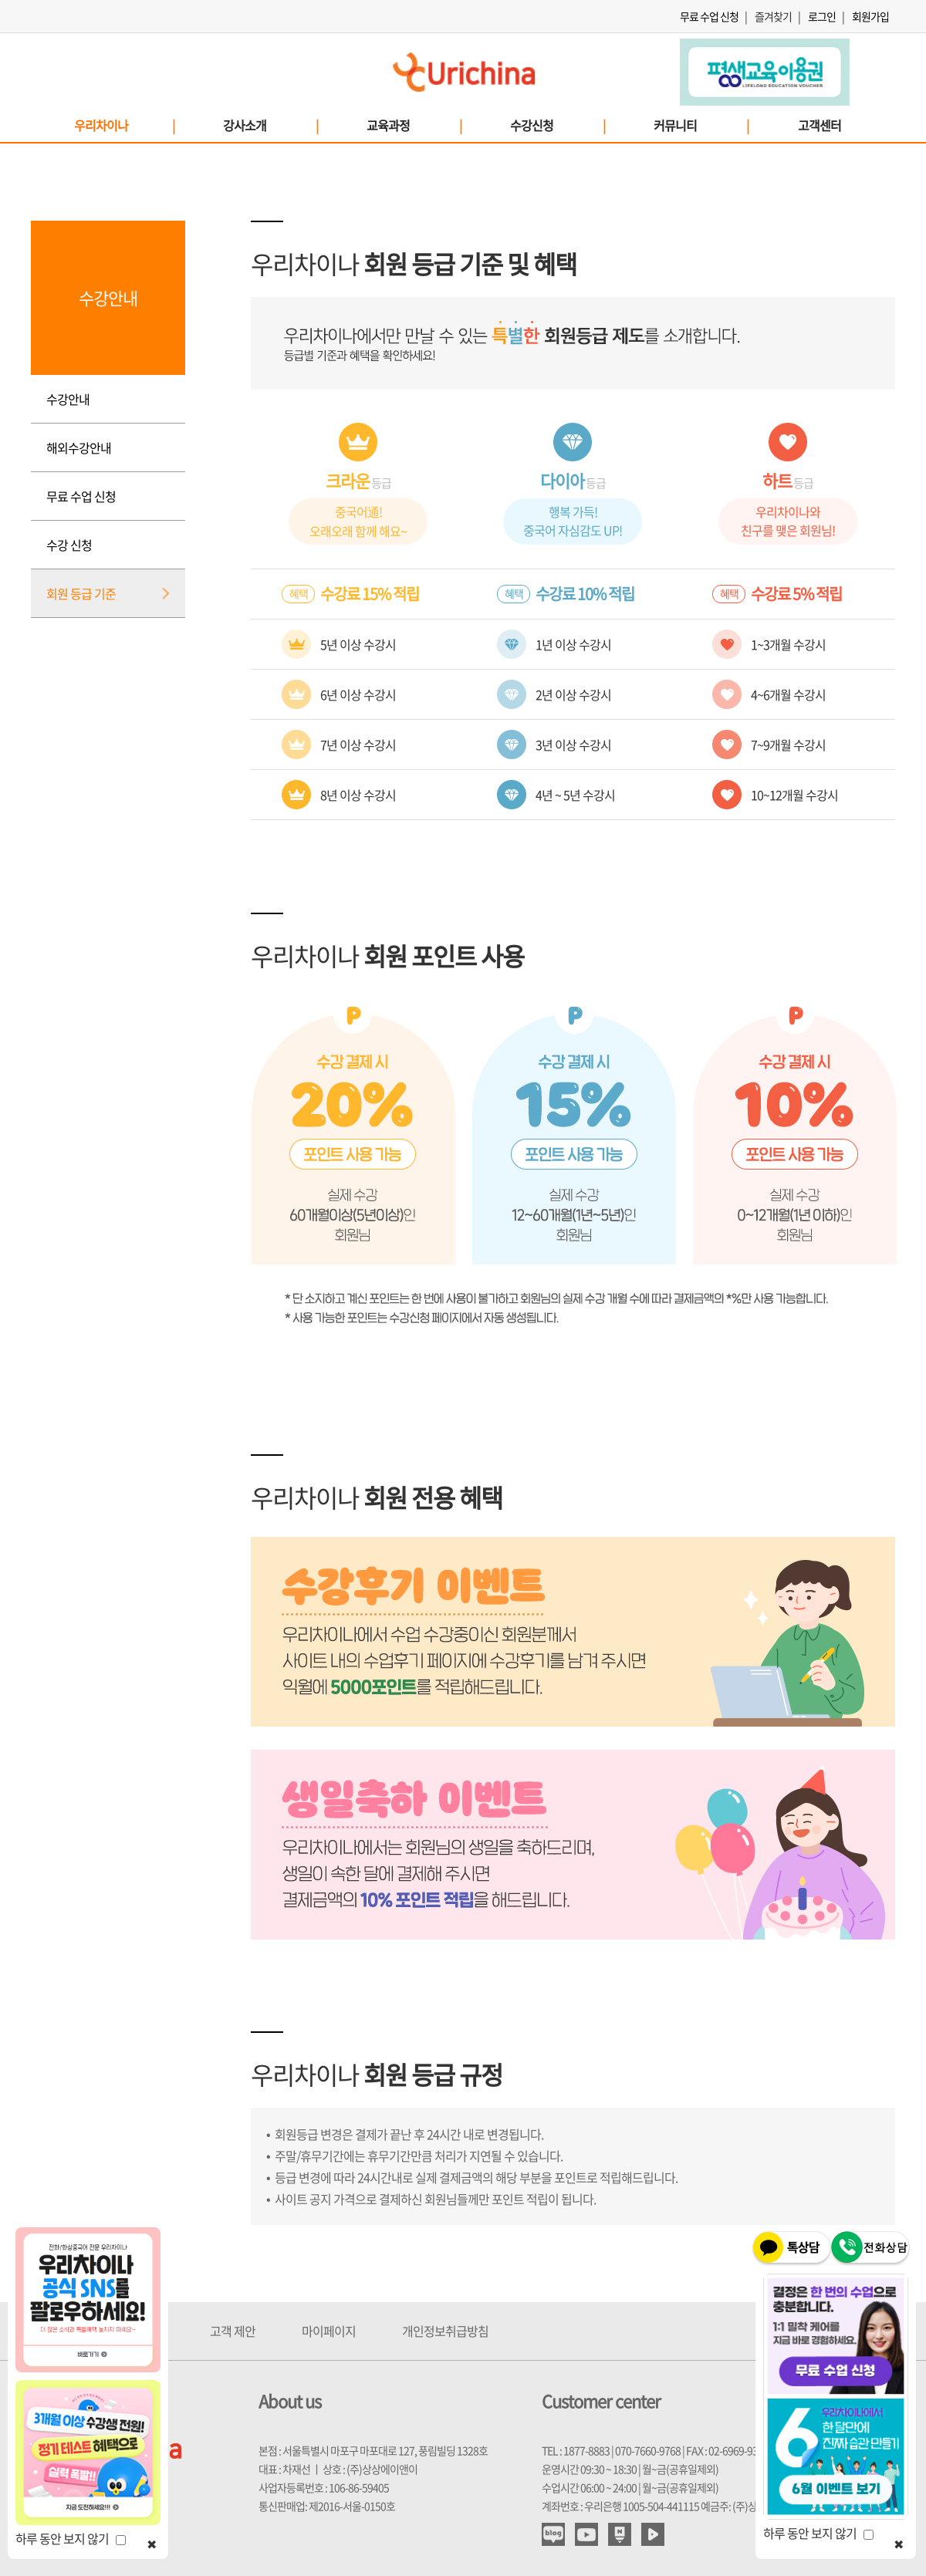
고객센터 (819, 125)
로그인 (822, 16)
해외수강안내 (78, 447)
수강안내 (68, 399)
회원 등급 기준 (81, 593)
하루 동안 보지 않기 (70, 2538)
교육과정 (414, 125)
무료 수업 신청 (709, 16)
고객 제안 (232, 2330)
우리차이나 (124, 125)
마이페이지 (329, 2330)
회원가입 (870, 16)
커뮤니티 (701, 125)
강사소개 (270, 125)
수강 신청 (69, 544)
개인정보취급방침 (445, 2330)
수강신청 (557, 125)
